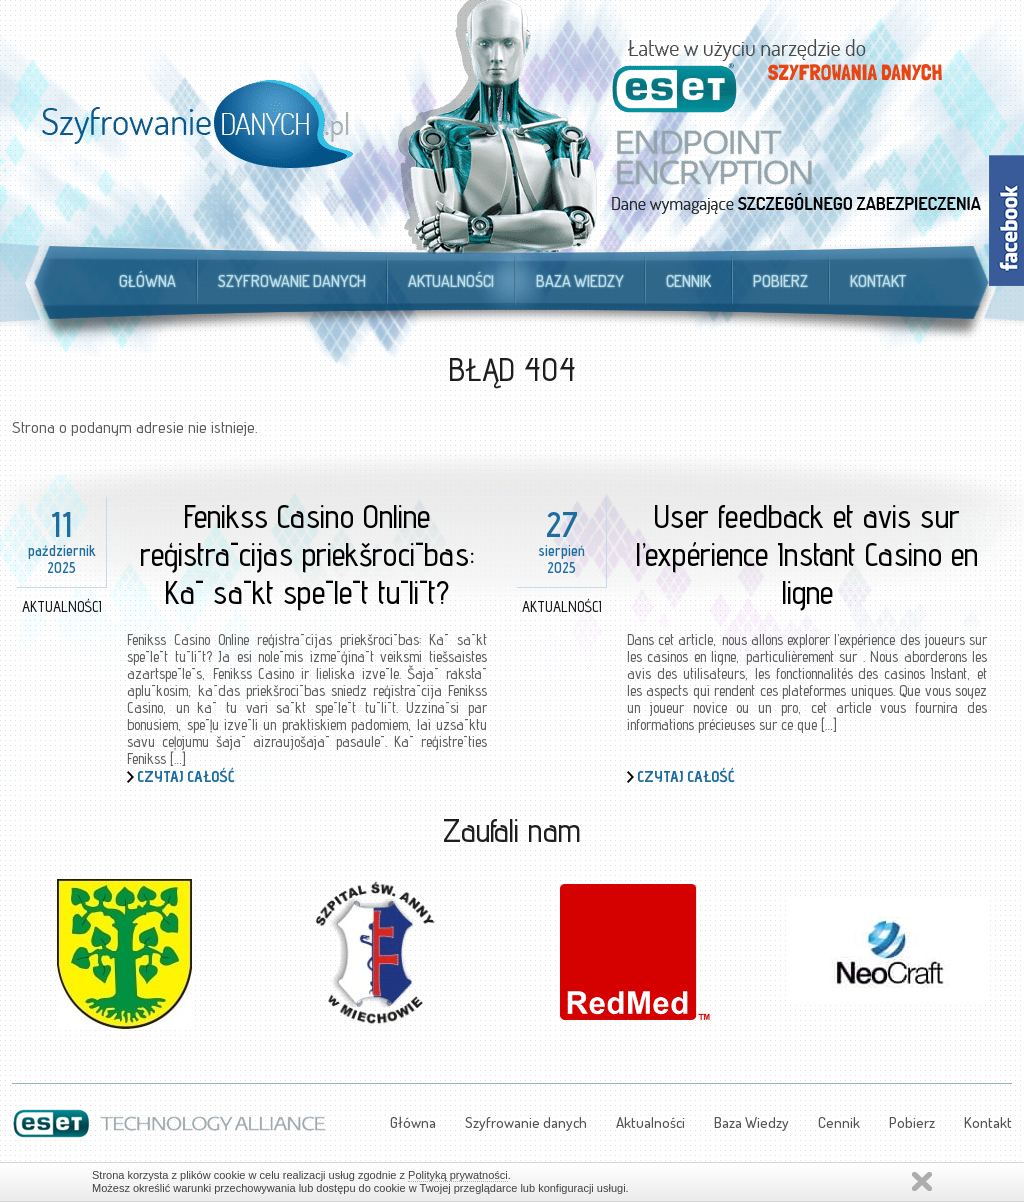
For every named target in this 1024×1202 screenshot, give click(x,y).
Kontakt (878, 281)
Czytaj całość (186, 776)
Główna (147, 281)
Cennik (688, 281)
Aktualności (451, 281)
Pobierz (780, 281)
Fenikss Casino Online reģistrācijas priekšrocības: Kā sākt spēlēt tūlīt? (307, 554)
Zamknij (922, 1181)
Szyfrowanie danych (292, 281)
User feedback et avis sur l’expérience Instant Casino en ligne (807, 554)
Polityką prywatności (458, 1175)
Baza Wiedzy (580, 281)
